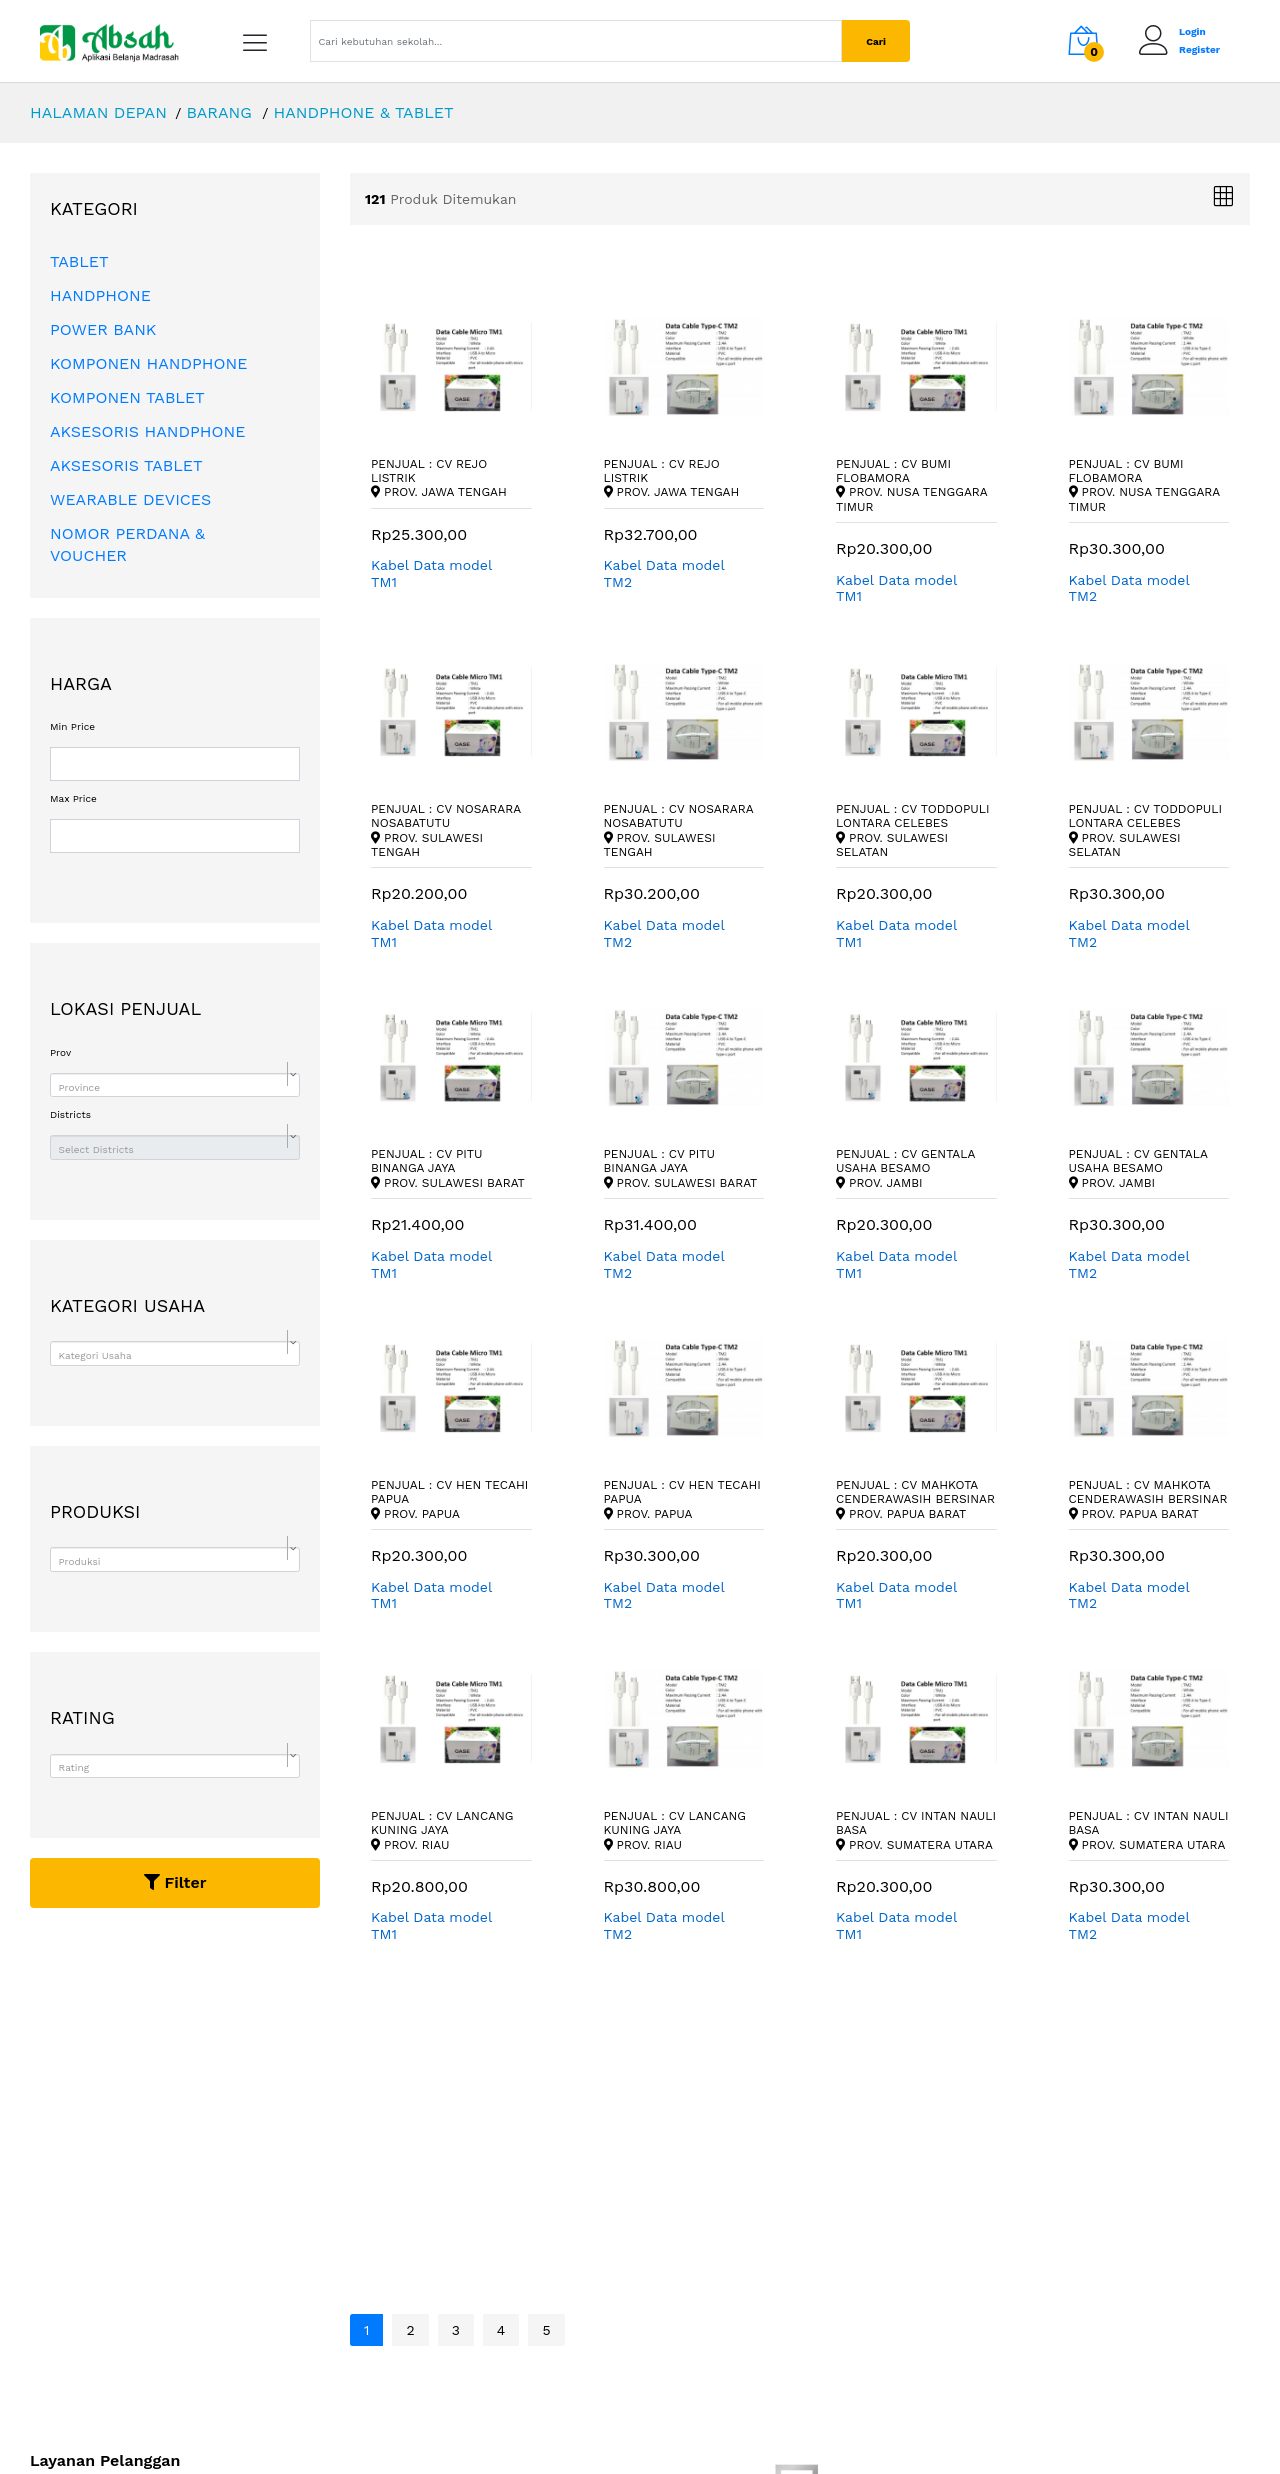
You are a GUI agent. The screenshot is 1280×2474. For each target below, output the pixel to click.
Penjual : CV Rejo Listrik (439, 478)
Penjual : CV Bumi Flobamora (911, 485)
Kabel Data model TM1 (431, 573)
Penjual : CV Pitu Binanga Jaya (448, 1168)
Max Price (73, 799)
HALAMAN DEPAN (98, 112)
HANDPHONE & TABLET (363, 112)
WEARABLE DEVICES (130, 499)
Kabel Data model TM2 (664, 573)
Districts (70, 1115)
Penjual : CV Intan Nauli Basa (916, 1830)
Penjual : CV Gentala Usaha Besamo (905, 1168)
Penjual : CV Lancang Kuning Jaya (442, 1830)
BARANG (218, 112)
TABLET (79, 261)
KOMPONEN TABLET (127, 397)
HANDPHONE (100, 295)
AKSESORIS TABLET (126, 465)
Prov (60, 1053)
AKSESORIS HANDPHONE (148, 431)
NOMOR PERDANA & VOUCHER (127, 544)
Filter (175, 1882)
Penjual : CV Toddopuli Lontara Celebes (912, 830)
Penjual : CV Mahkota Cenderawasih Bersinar (915, 1499)
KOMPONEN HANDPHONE (149, 363)
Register (1199, 49)
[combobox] (175, 1085)
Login (1192, 31)
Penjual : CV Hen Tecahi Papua (449, 1499)
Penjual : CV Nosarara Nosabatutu (446, 830)
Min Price (72, 727)
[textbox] (172, 1088)
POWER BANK (103, 329)
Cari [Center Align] (876, 41)
